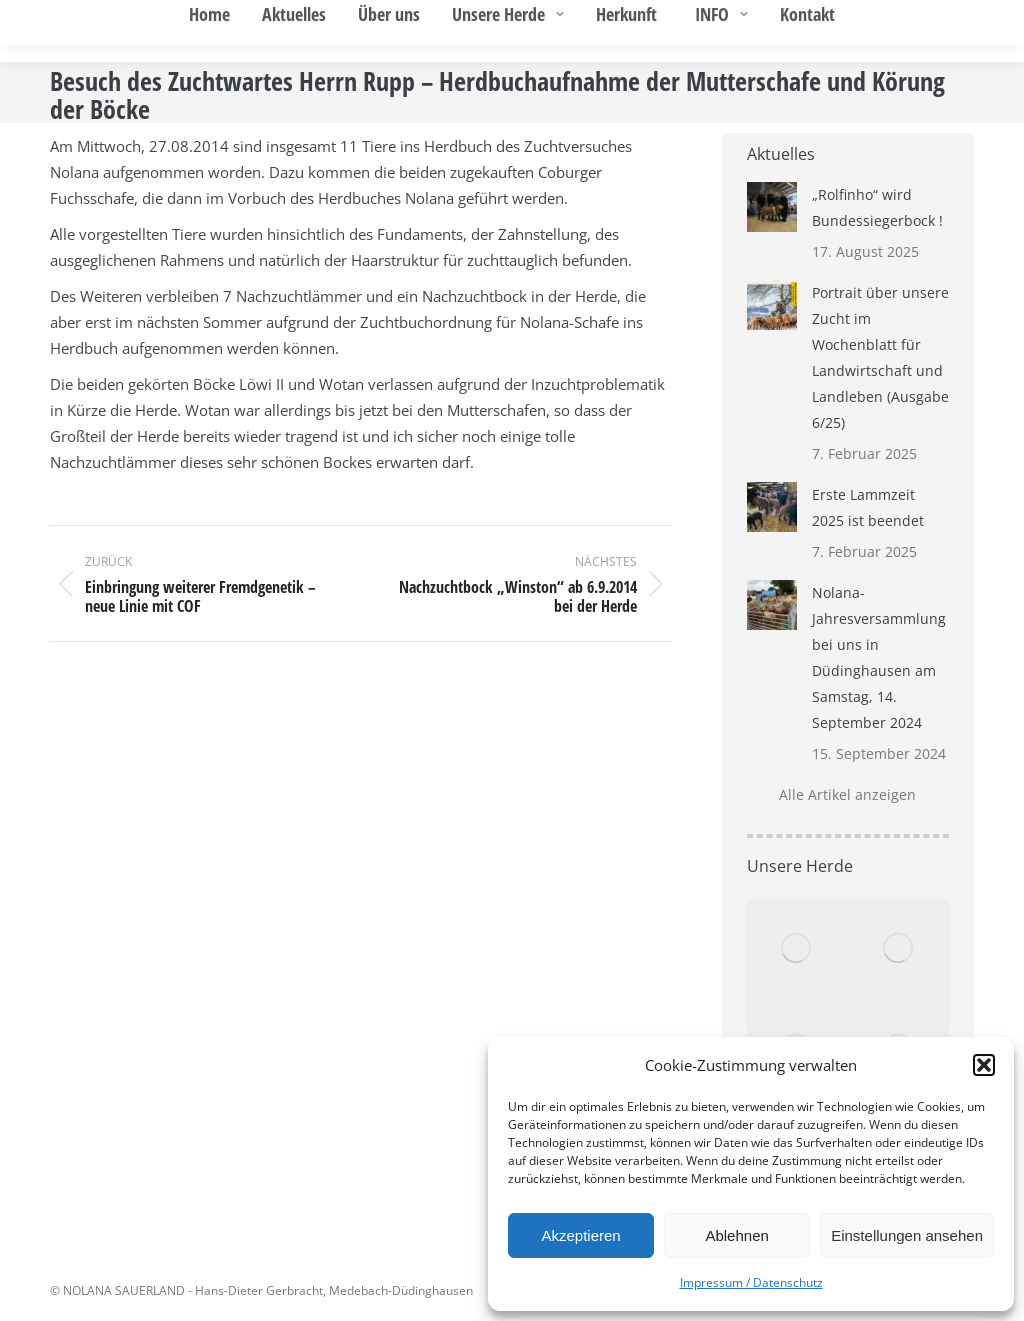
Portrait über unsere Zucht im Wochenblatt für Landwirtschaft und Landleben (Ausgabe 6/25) (880, 357)
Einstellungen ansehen (907, 1235)
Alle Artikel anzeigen (847, 794)
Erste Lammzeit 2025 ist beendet (868, 507)
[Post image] (772, 207)
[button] (984, 1065)
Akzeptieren (580, 1235)
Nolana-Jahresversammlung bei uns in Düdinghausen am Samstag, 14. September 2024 (879, 657)
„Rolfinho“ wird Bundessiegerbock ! (877, 207)
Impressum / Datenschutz (751, 1282)
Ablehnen (736, 1235)
